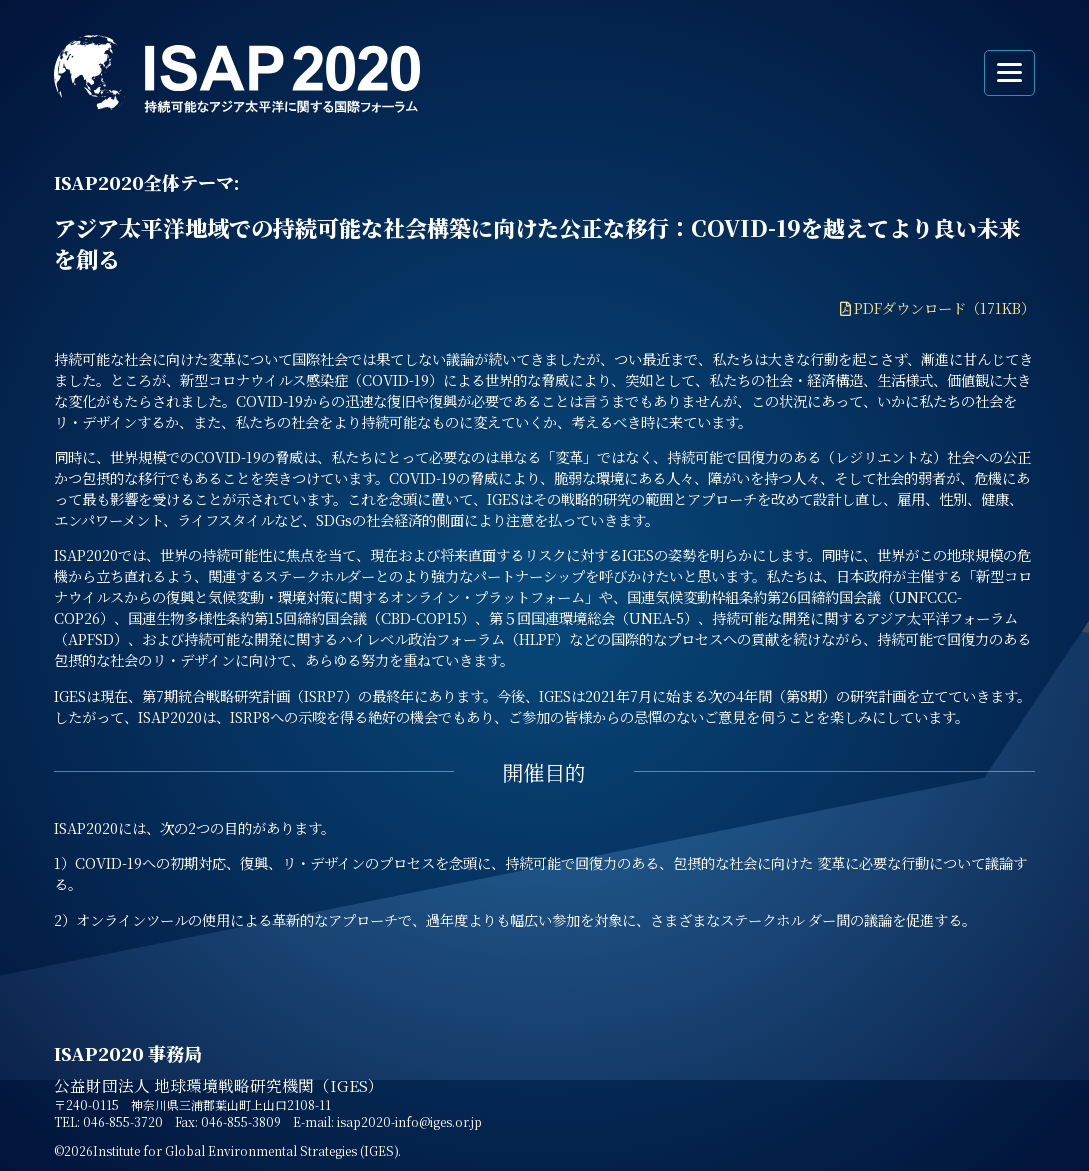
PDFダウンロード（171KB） (944, 307)
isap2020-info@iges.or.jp (409, 1121)
